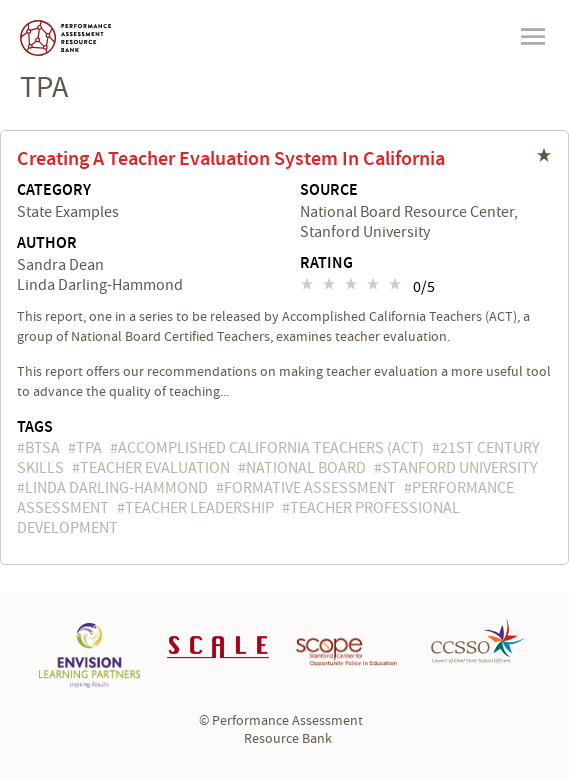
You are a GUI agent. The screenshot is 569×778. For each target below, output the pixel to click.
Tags (35, 427)
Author (47, 244)
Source (329, 191)
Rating (326, 264)
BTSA (42, 448)
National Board (306, 468)
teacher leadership (199, 508)
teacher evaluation (155, 468)
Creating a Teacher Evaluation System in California (231, 159)
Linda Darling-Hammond (116, 488)
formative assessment (310, 488)
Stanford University (460, 468)
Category (54, 191)
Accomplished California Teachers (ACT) (271, 448)
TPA (89, 448)
